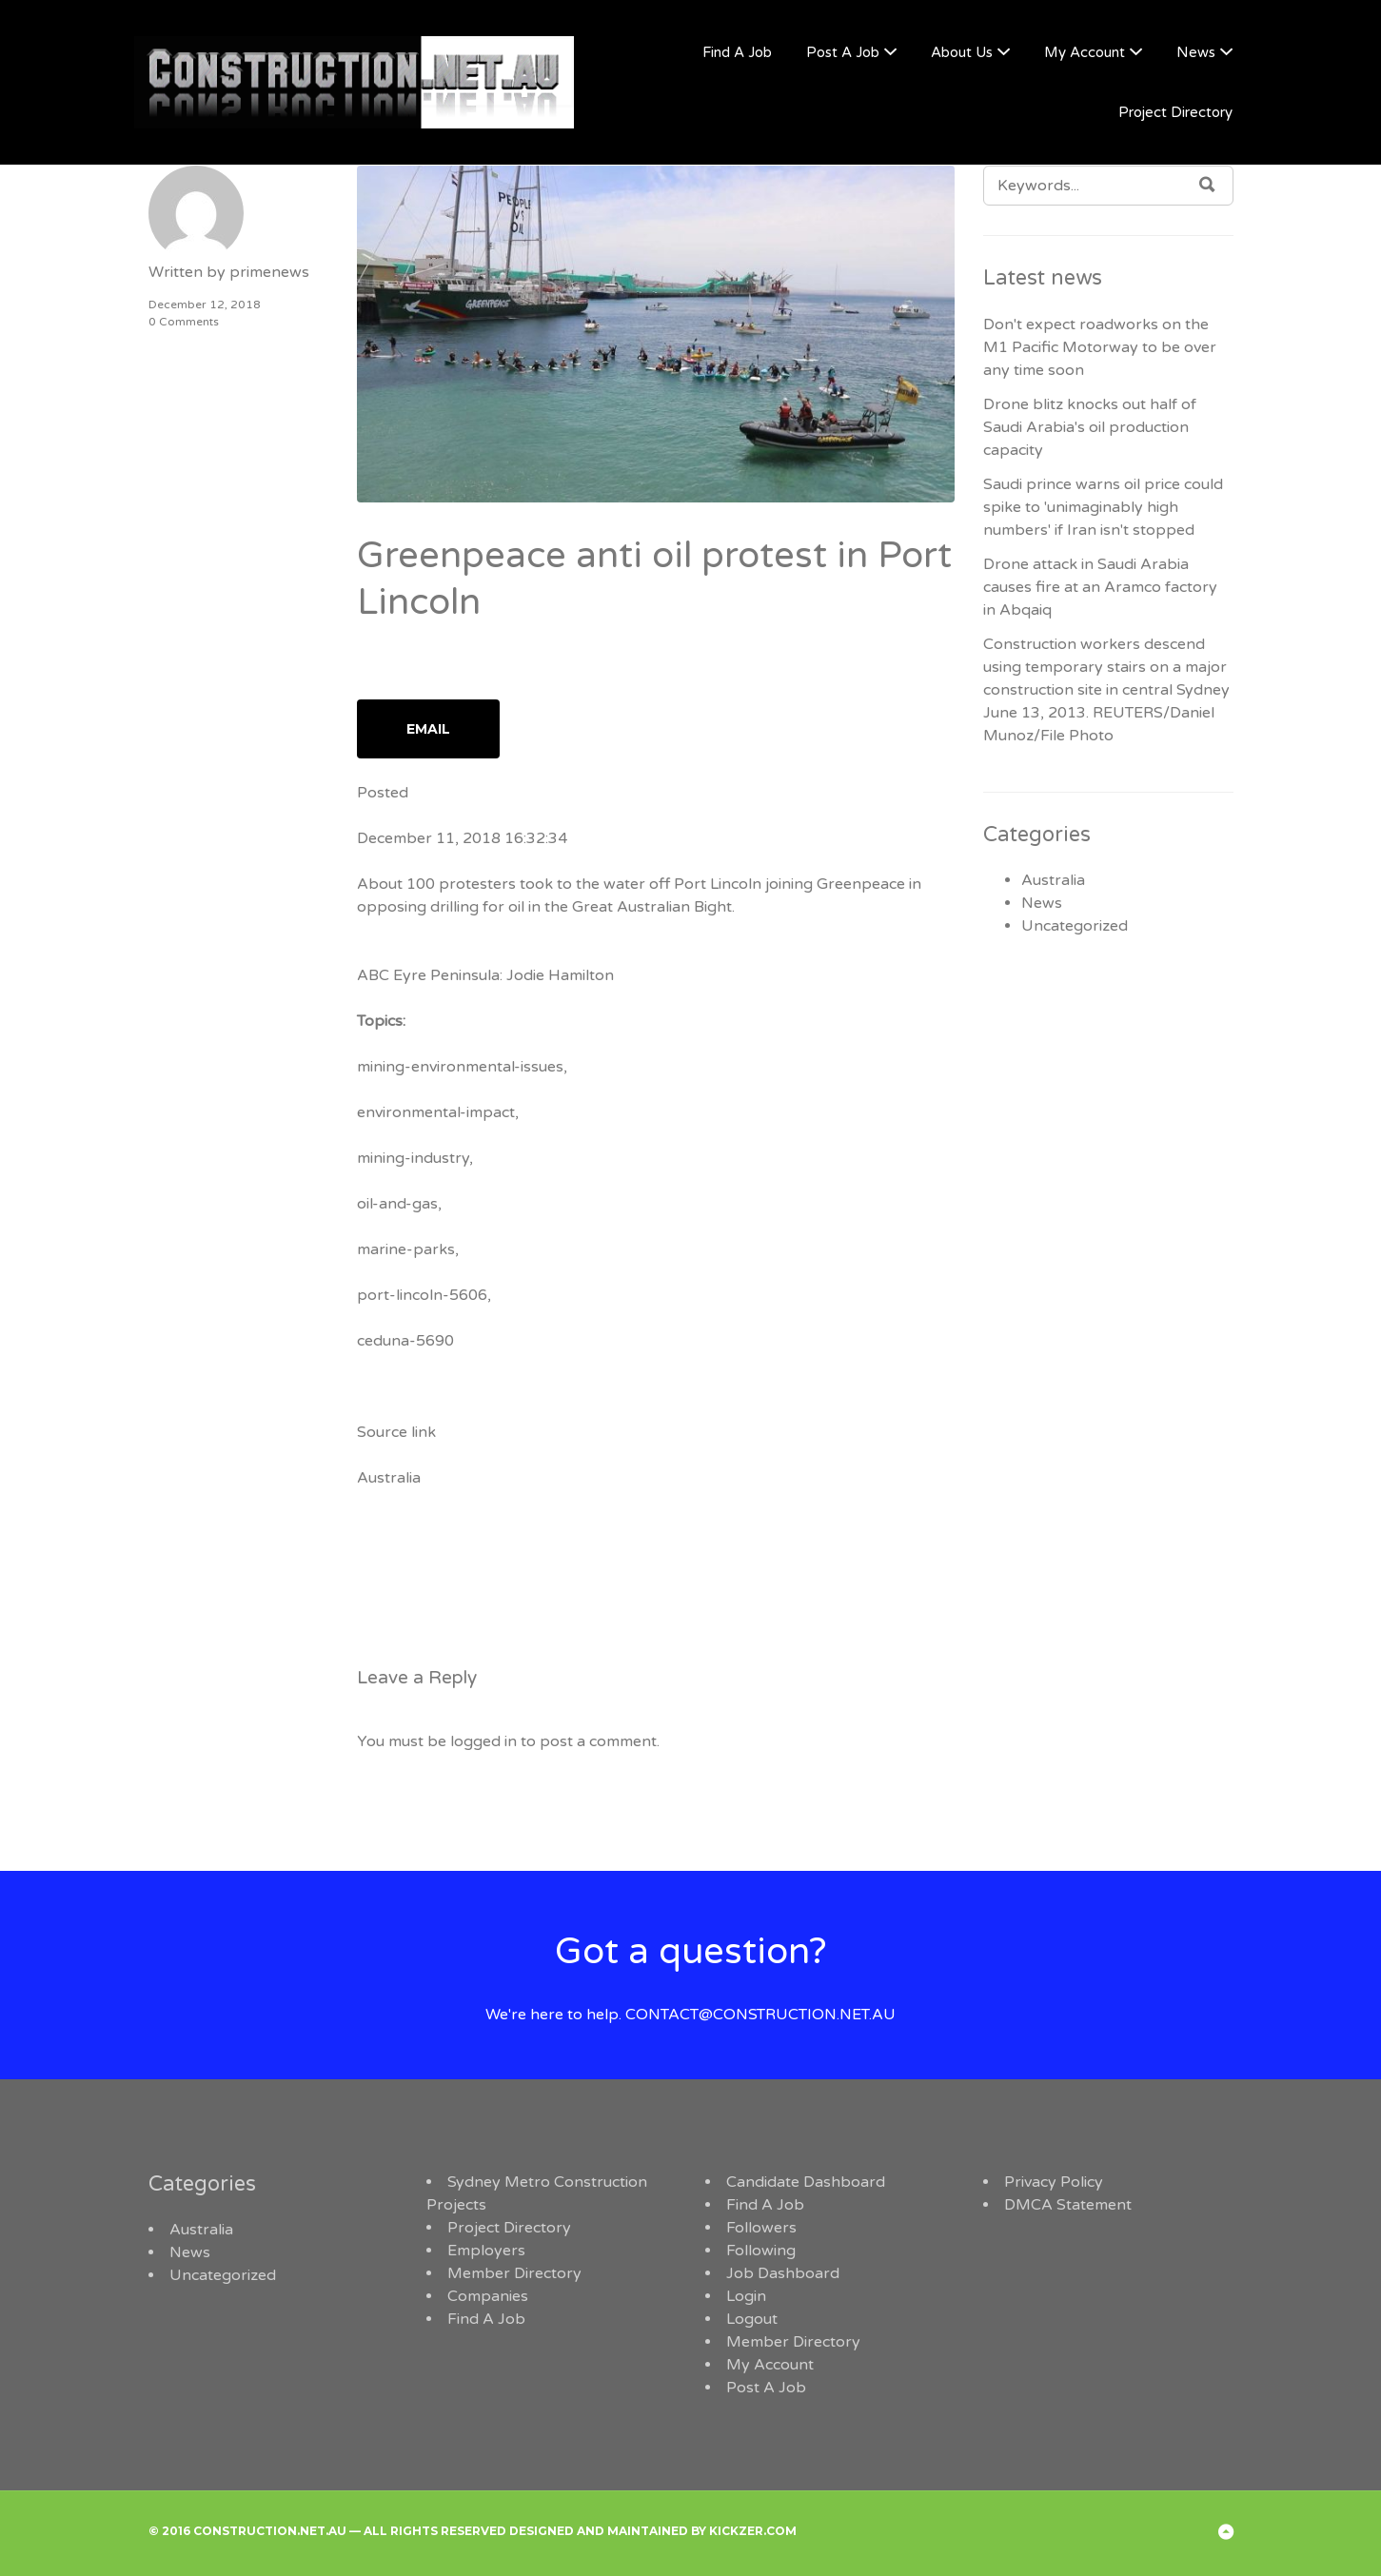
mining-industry (413, 1158)
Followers (761, 2227)
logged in (483, 1741)
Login (746, 2296)
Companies (487, 2296)
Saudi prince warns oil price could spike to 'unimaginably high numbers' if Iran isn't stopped (1103, 507)
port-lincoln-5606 (422, 1295)
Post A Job (842, 52)
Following (761, 2250)
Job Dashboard (782, 2273)
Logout (752, 2319)
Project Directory (1175, 112)
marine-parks (406, 1249)
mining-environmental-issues (460, 1066)
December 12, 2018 (204, 304)
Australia (389, 1477)
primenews (269, 272)
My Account (1084, 52)
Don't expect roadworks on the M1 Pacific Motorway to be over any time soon (1099, 347)
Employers (486, 2250)
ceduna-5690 (405, 1340)
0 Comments (183, 321)
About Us (962, 52)
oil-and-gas (397, 1203)
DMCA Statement (1068, 2204)
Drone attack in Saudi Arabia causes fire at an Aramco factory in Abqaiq (1100, 587)
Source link (396, 1432)
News (1195, 52)
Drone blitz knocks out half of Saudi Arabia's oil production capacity (1089, 427)
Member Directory (514, 2273)
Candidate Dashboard (805, 2182)
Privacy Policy (1053, 2182)
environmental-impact (436, 1112)
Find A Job (737, 52)
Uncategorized (1074, 925)
